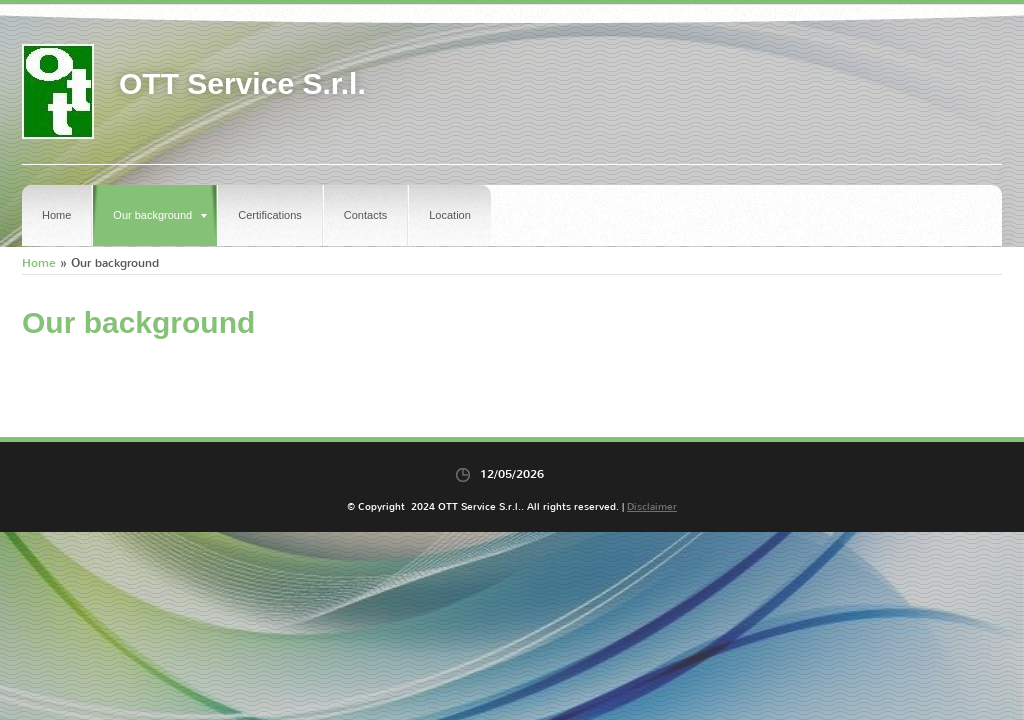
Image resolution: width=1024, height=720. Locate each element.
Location (450, 215)
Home (56, 215)
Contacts (365, 215)
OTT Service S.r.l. (242, 83)
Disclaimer (652, 506)
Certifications (270, 215)
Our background (160, 215)
